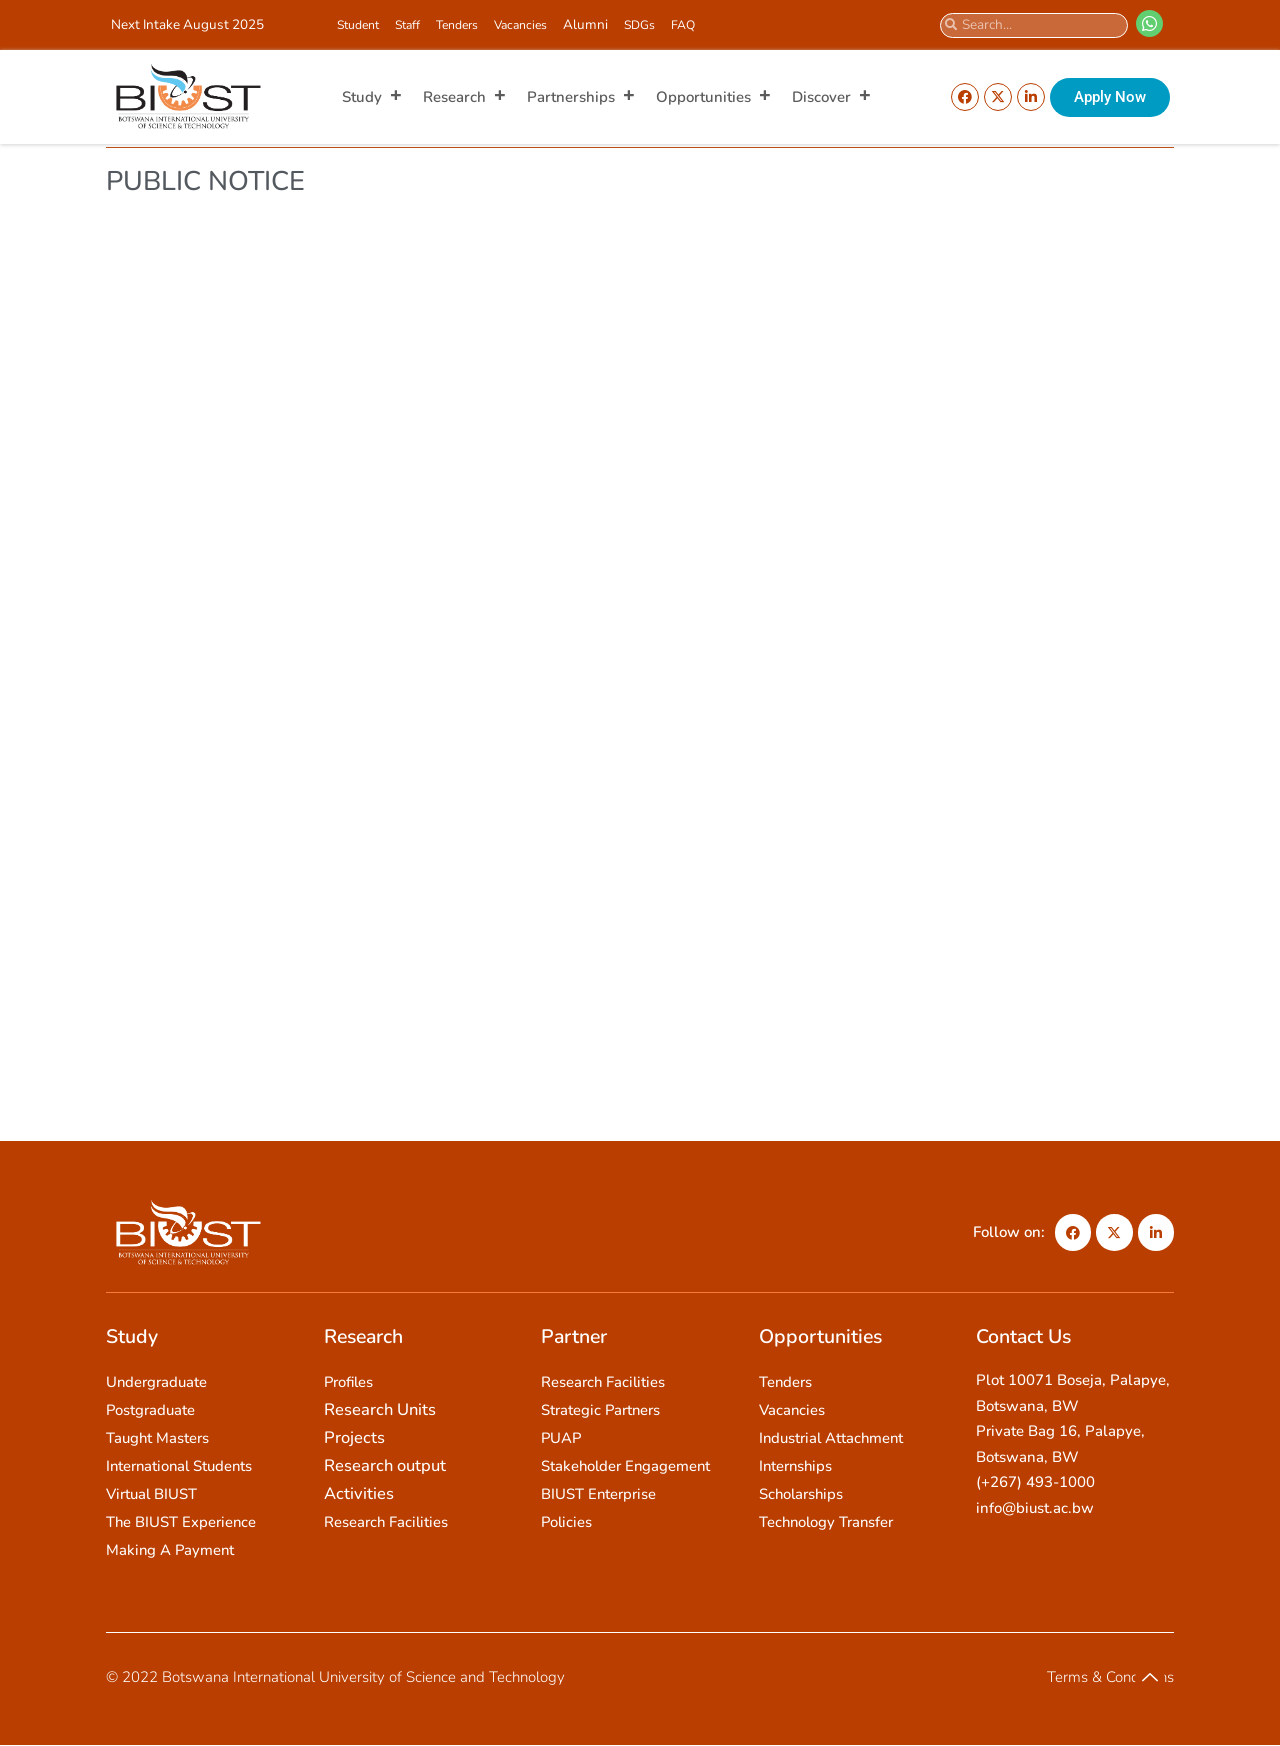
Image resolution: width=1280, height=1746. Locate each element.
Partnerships (581, 97)
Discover (832, 97)
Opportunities (714, 97)
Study (372, 97)
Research (465, 97)
